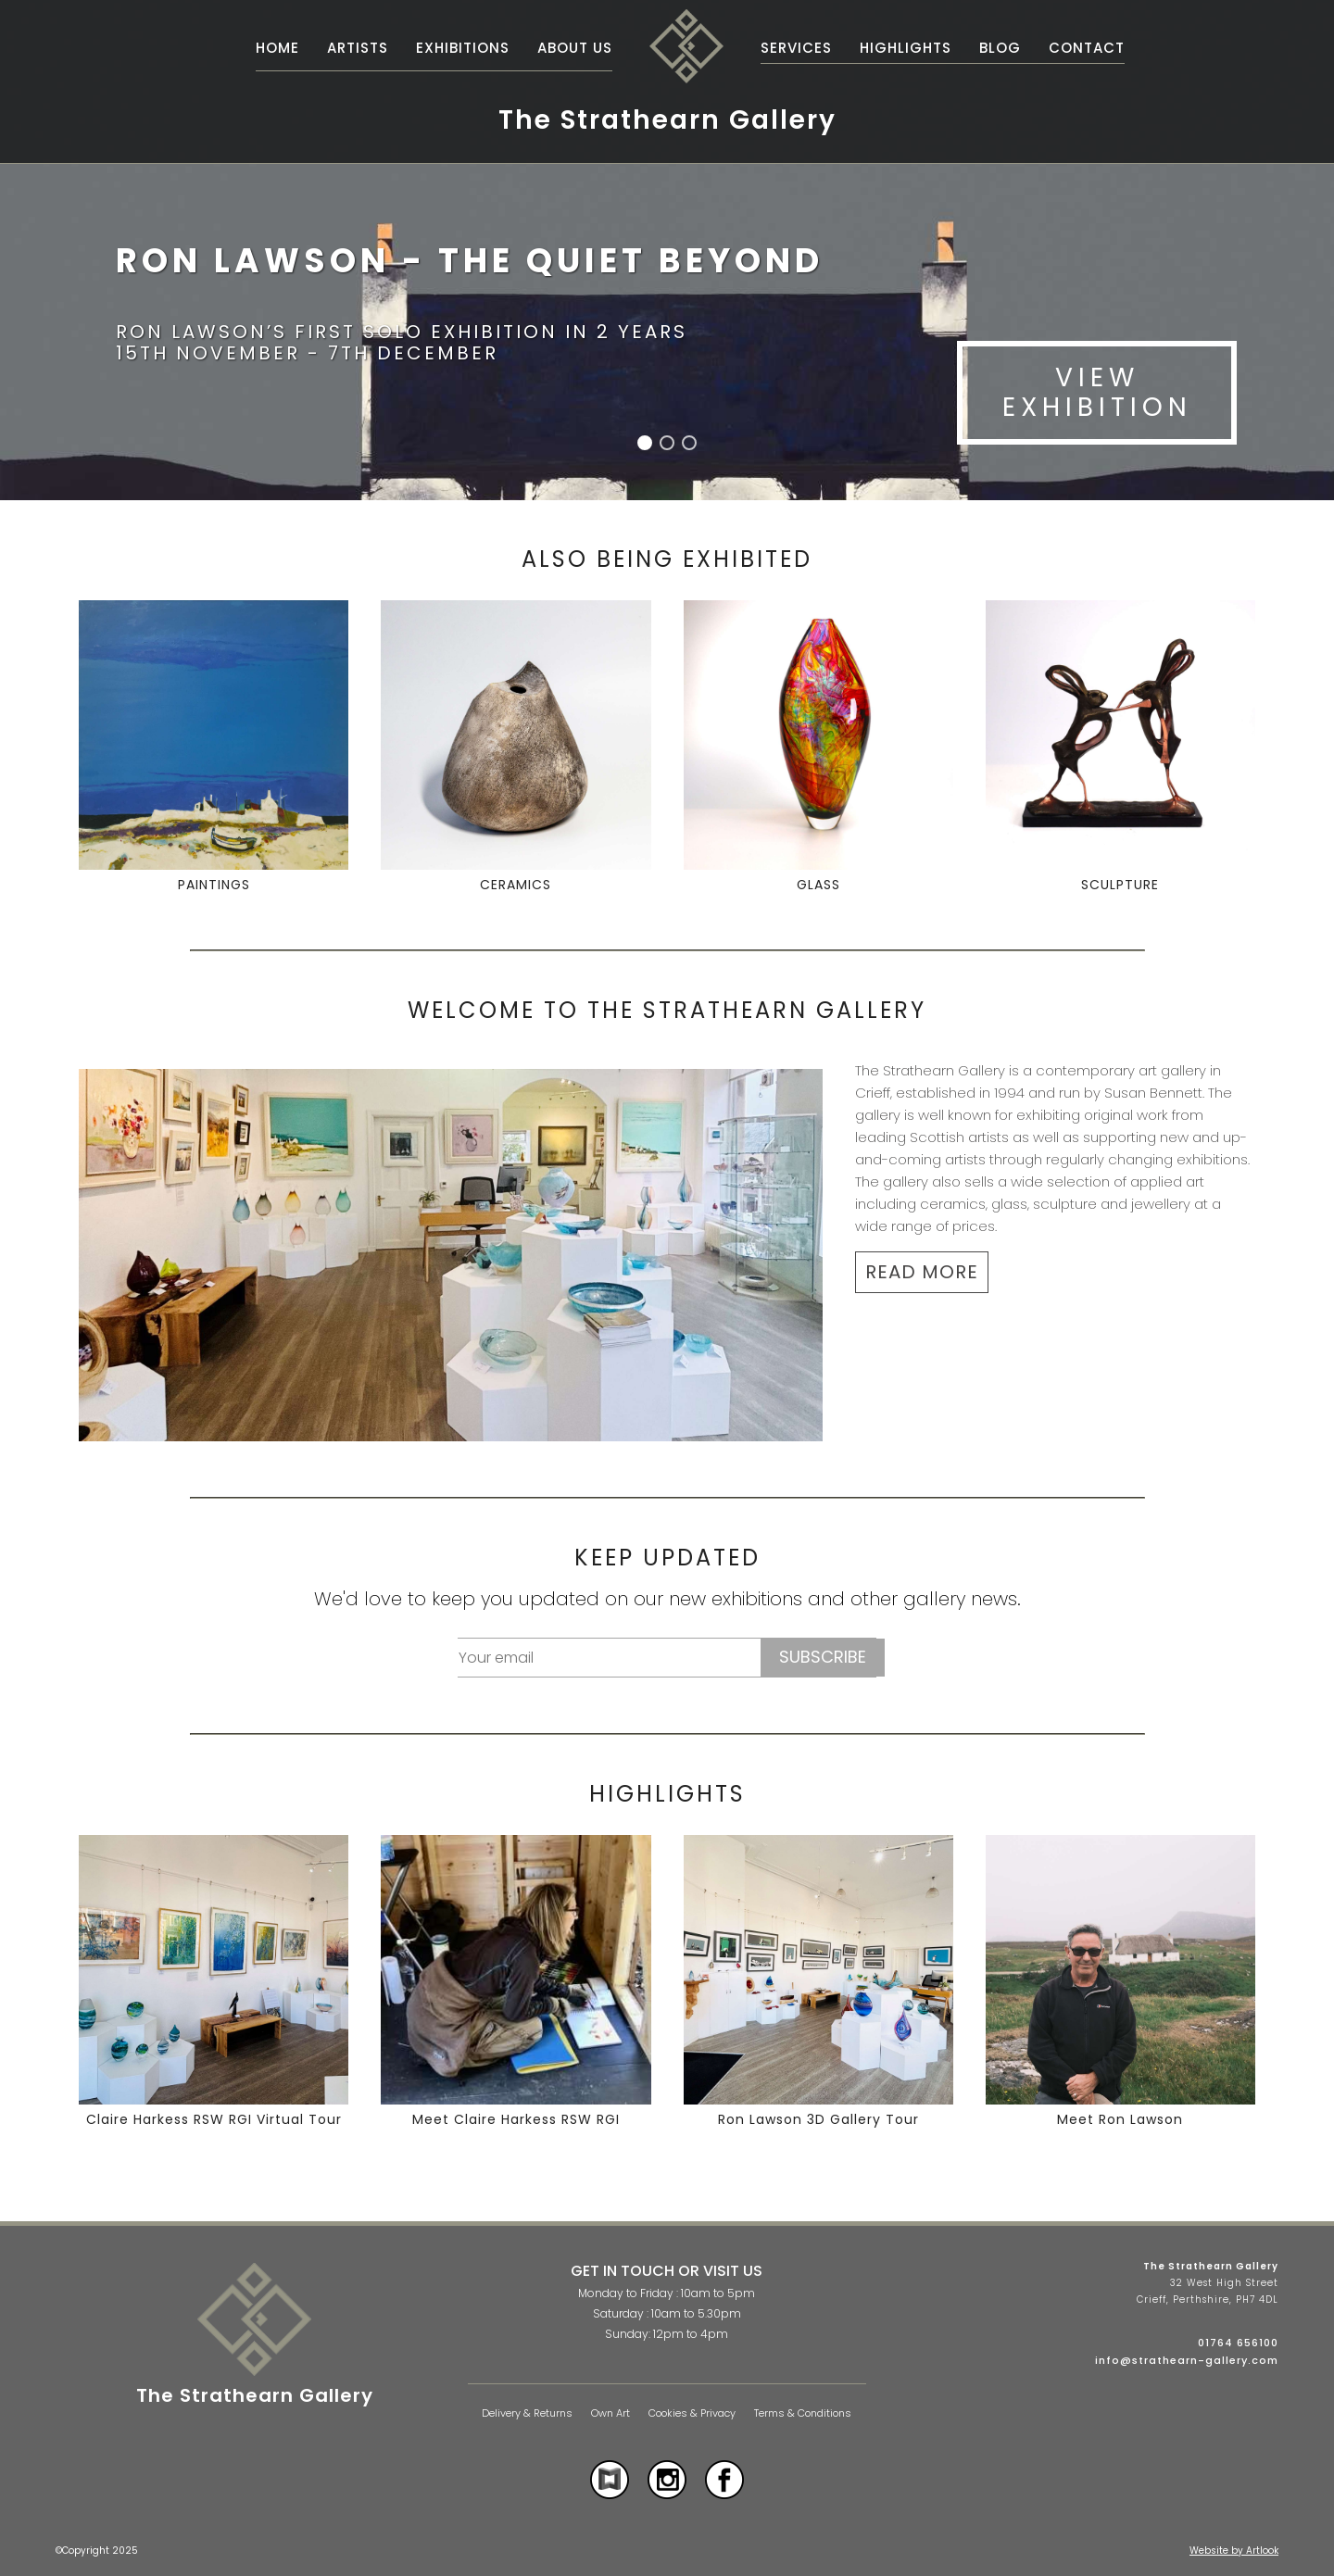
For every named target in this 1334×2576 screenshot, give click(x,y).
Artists (357, 48)
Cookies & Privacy (692, 2413)
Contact (1087, 48)
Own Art (610, 2413)
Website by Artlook (1233, 2550)
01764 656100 (1238, 2342)
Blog (1000, 48)
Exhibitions (463, 48)
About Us (574, 48)
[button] (644, 442)
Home (277, 48)
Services (796, 48)
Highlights (905, 48)
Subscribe (822, 1656)
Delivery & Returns (527, 2413)
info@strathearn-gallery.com (1186, 2360)
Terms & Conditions (802, 2413)
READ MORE (921, 1272)
